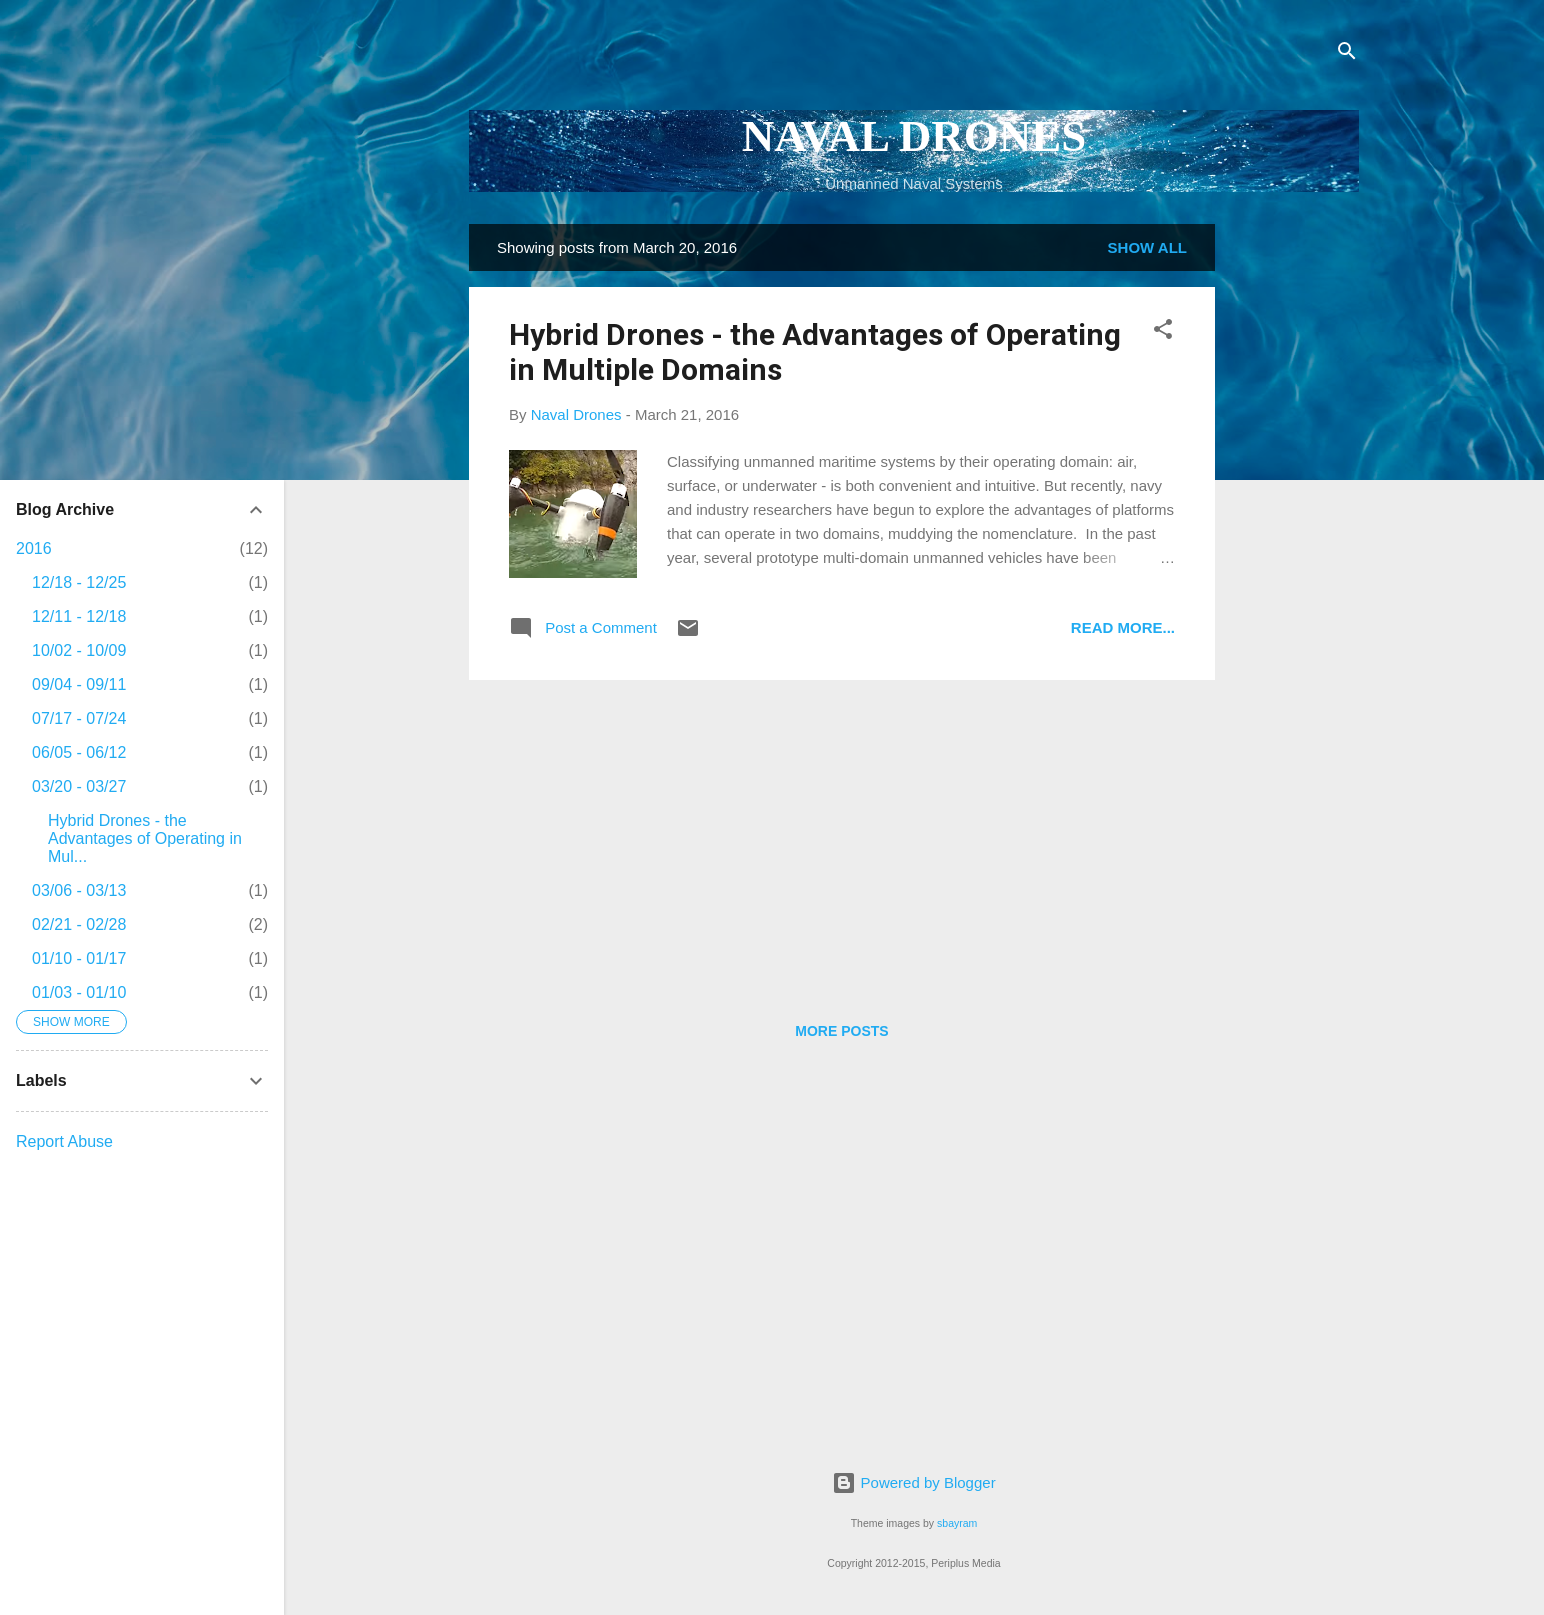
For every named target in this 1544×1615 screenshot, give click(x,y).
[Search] (1347, 54)
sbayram (957, 1523)
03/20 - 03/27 (79, 786)
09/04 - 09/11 (79, 684)
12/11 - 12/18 (79, 616)
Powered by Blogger (913, 1482)
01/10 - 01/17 (79, 958)
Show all (1147, 247)
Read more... (1123, 627)
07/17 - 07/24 (79, 718)
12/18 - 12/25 (79, 582)
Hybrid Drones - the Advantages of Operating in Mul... (145, 838)
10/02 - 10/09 (79, 650)
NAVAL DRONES (914, 136)
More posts (841, 1031)
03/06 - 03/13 (79, 890)
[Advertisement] (1295, 524)
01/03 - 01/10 (79, 992)
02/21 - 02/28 (79, 924)
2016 (34, 548)
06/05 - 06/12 (79, 752)
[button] (1163, 332)
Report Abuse (64, 1141)
